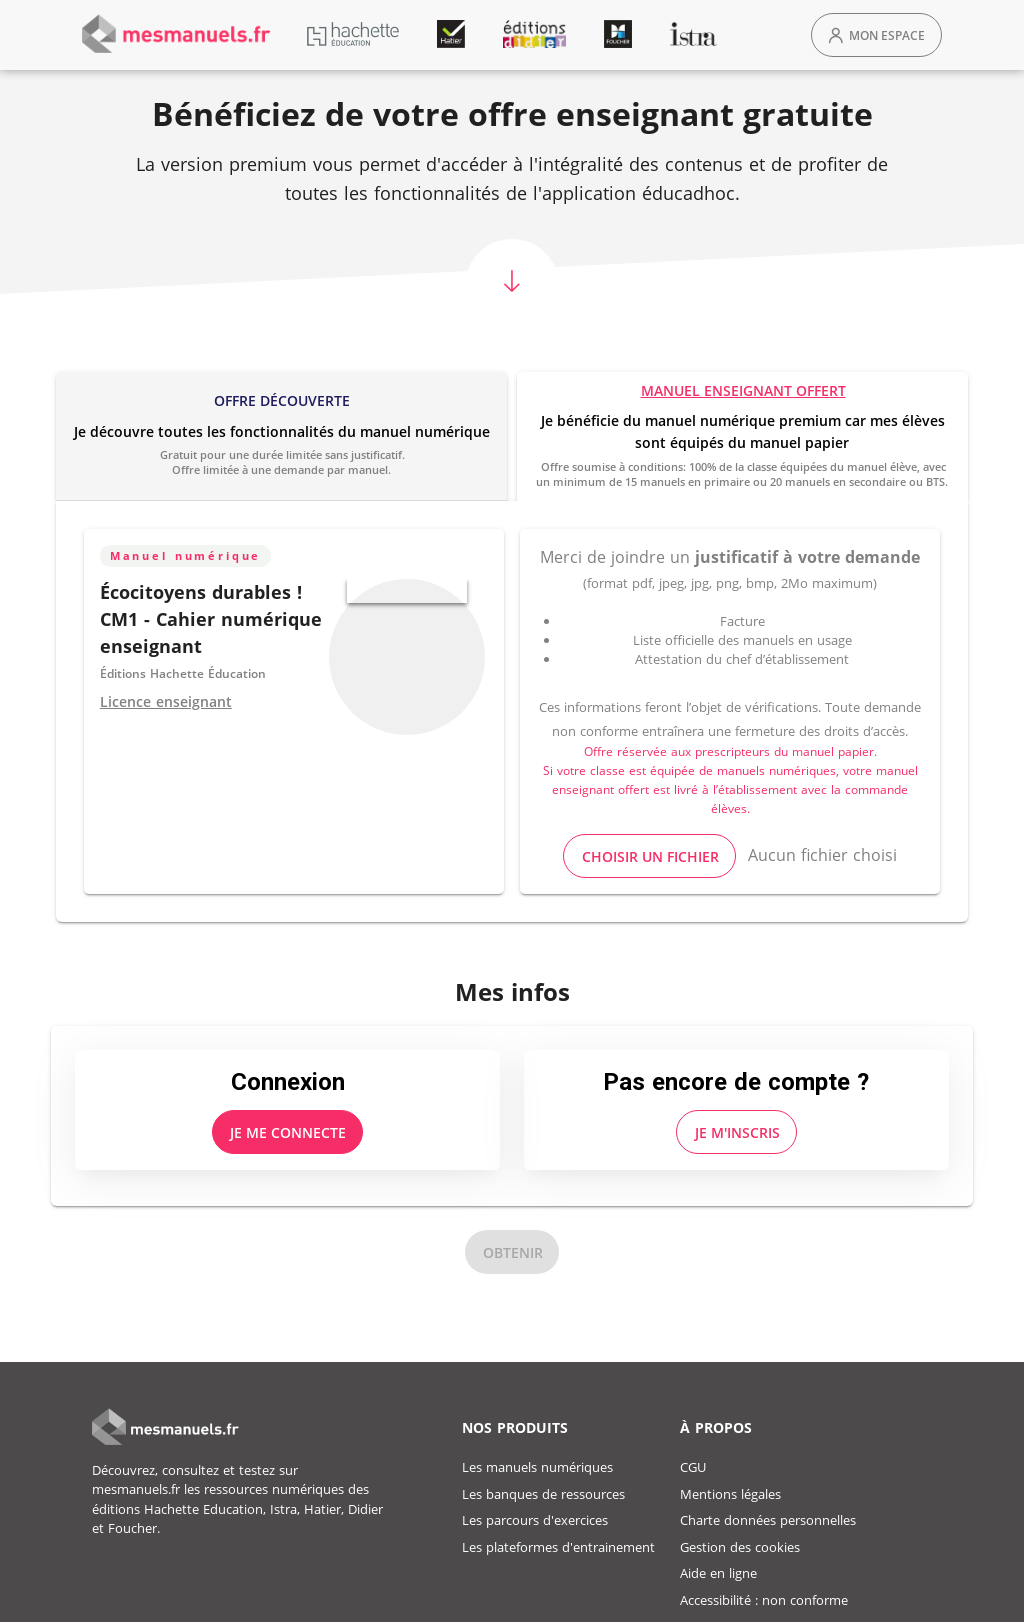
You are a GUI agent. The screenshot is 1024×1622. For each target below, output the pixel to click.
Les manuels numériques (537, 1467)
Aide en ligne (718, 1573)
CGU (693, 1467)
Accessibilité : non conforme (764, 1600)
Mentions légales (730, 1494)
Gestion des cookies (740, 1547)
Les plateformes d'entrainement (558, 1547)
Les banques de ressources (543, 1494)
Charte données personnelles (768, 1520)
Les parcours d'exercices (535, 1520)
